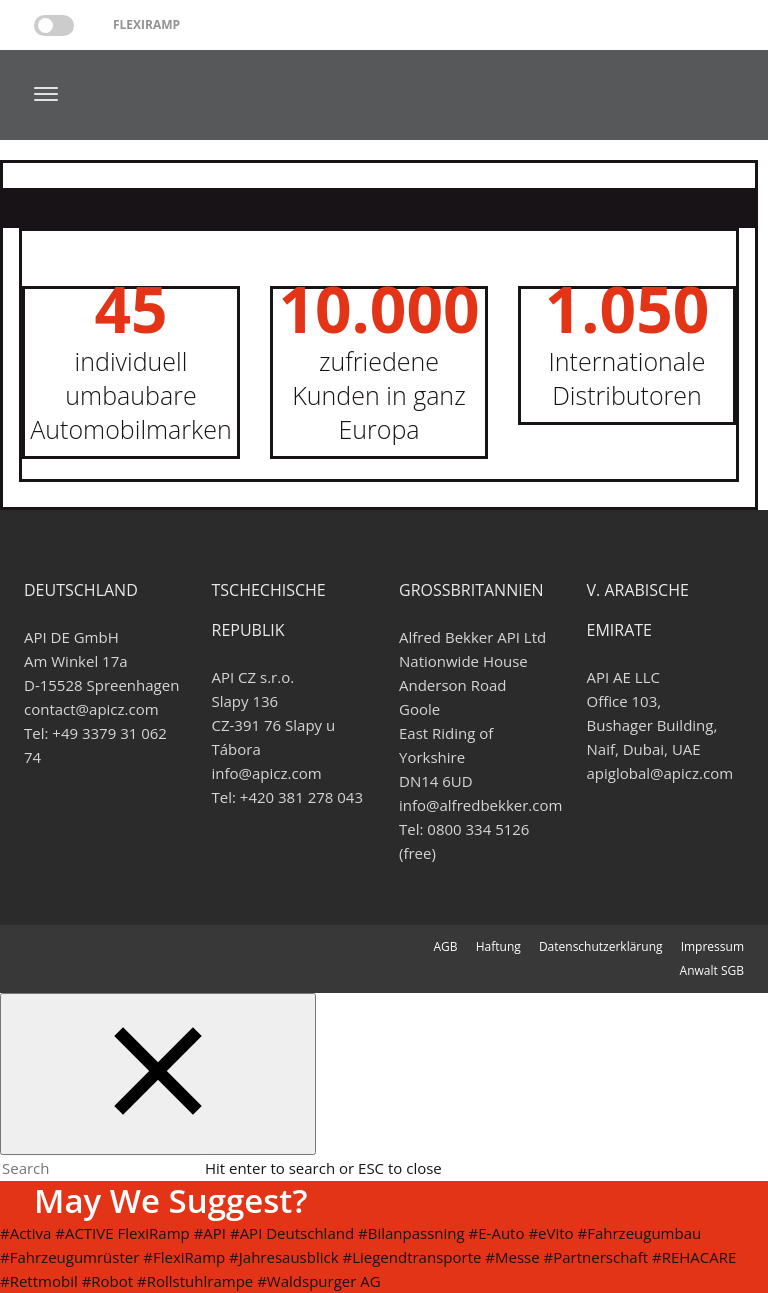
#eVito (550, 1233)
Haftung (498, 946)
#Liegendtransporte (411, 1257)
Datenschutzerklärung (601, 946)
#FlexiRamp (184, 1257)
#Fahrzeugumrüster (69, 1257)
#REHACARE (694, 1257)
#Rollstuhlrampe (195, 1281)
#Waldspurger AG (318, 1281)
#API (210, 1233)
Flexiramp (146, 24)
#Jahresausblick (283, 1257)
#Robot (108, 1281)
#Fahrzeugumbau (640, 1233)
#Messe (512, 1257)
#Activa (25, 1233)
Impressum (712, 946)
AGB (445, 946)
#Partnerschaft (596, 1257)
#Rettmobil (39, 1281)
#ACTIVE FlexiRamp (122, 1233)
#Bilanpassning (411, 1233)
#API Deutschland (292, 1233)
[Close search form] (158, 1074)
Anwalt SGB (712, 970)
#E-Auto (497, 1233)
